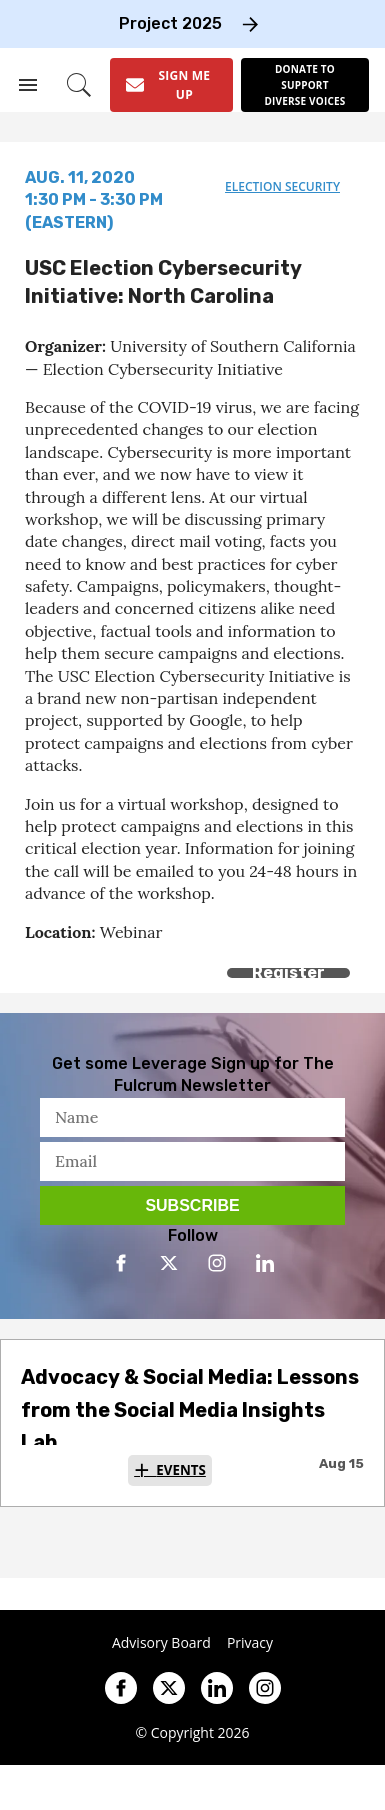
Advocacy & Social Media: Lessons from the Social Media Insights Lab (190, 1409)
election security (282, 186)
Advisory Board (161, 1643)
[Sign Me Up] (171, 85)
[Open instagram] (217, 1263)
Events (181, 1470)
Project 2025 (170, 23)
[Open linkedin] (265, 1263)
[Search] (79, 85)
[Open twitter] (169, 1263)
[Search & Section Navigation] (28, 85)
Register (288, 972)
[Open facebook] (121, 1263)
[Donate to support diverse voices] (305, 85)
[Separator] (127, 955)
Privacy (250, 1643)
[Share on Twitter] (82, 955)
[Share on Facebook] (37, 955)
